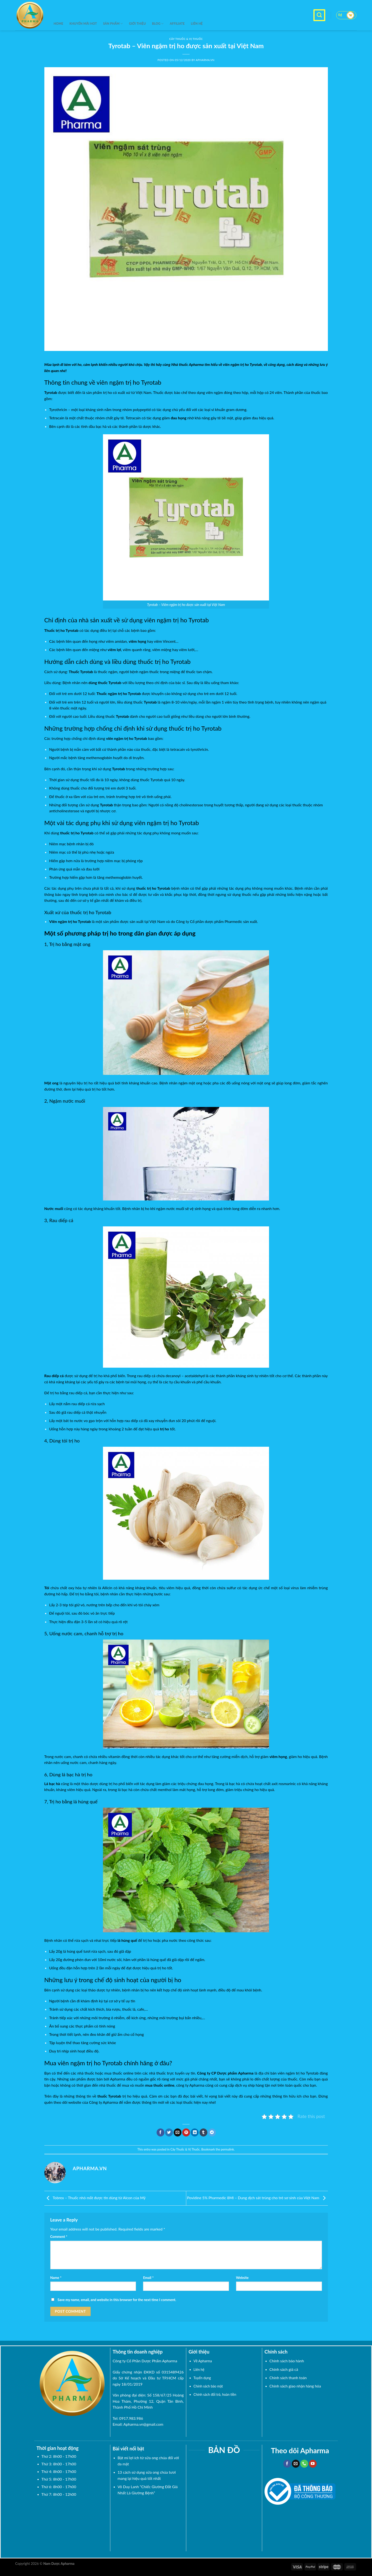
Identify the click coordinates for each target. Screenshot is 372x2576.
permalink (227, 2149)
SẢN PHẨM (113, 23)
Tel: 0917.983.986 (128, 2418)
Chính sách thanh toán (288, 2377)
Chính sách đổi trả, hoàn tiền (215, 2394)
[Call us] (304, 2464)
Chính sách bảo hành (287, 2361)
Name (56, 2278)
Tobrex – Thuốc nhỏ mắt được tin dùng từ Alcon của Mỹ (95, 2197)
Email (148, 2278)
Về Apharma (203, 2361)
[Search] (319, 15)
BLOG (158, 23)
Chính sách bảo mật (208, 2386)
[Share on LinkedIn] (195, 2132)
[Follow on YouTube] (313, 2464)
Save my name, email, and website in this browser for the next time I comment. (117, 2300)
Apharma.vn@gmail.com (143, 2424)
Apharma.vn (205, 59)
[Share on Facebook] (160, 2132)
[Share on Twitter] (169, 2132)
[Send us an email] (296, 2464)
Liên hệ (197, 23)
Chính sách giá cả (284, 2369)
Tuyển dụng (202, 2378)
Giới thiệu (137, 23)
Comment (58, 2237)
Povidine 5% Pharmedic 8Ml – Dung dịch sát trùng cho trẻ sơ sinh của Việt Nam (257, 2197)
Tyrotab (256, 364)
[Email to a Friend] (177, 2132)
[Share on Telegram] (212, 2132)
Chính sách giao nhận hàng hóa (295, 2386)
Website (242, 2278)
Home (58, 23)
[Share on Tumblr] (203, 2132)
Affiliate (177, 23)
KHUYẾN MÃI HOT (83, 23)
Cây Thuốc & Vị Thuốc (185, 2149)
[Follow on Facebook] (287, 2464)
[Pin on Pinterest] (186, 2132)
